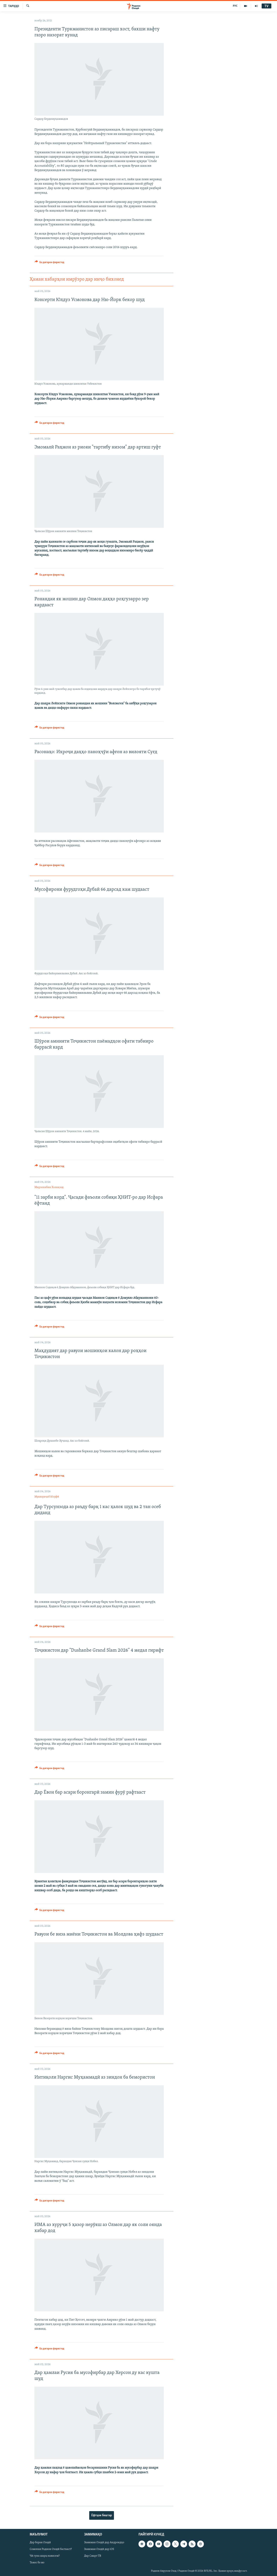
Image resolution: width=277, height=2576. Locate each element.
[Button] (49, 262)
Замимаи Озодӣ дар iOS (99, 2549)
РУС (235, 6)
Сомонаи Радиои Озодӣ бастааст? (51, 2549)
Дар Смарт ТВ (92, 2555)
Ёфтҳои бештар (101, 2515)
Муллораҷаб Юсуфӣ (46, 1496)
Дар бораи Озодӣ (40, 2542)
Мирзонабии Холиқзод (49, 1187)
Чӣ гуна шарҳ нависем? (45, 2555)
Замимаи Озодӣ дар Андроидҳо (104, 2542)
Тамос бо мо (37, 2562)
